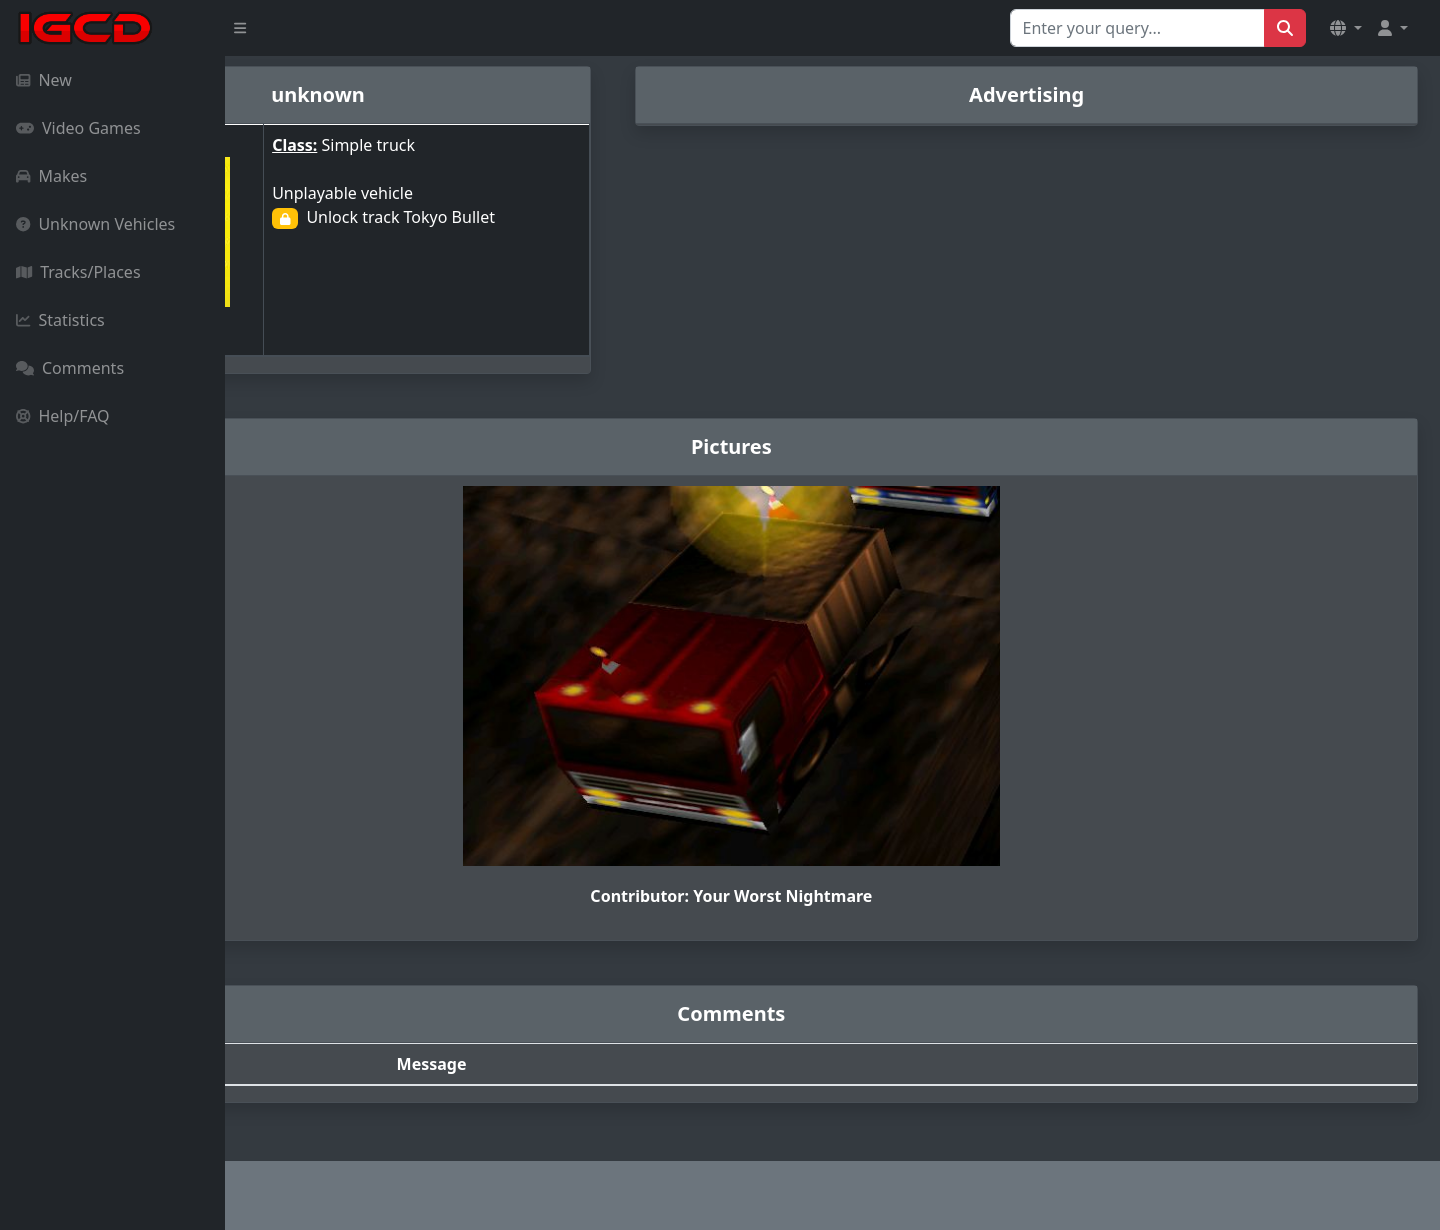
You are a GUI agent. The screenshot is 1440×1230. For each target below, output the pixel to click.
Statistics (60, 320)
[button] (1346, 28)
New (44, 80)
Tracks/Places (78, 272)
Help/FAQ (63, 416)
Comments (70, 368)
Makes (51, 176)
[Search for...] (1137, 28)
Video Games (78, 128)
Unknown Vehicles (95, 224)
